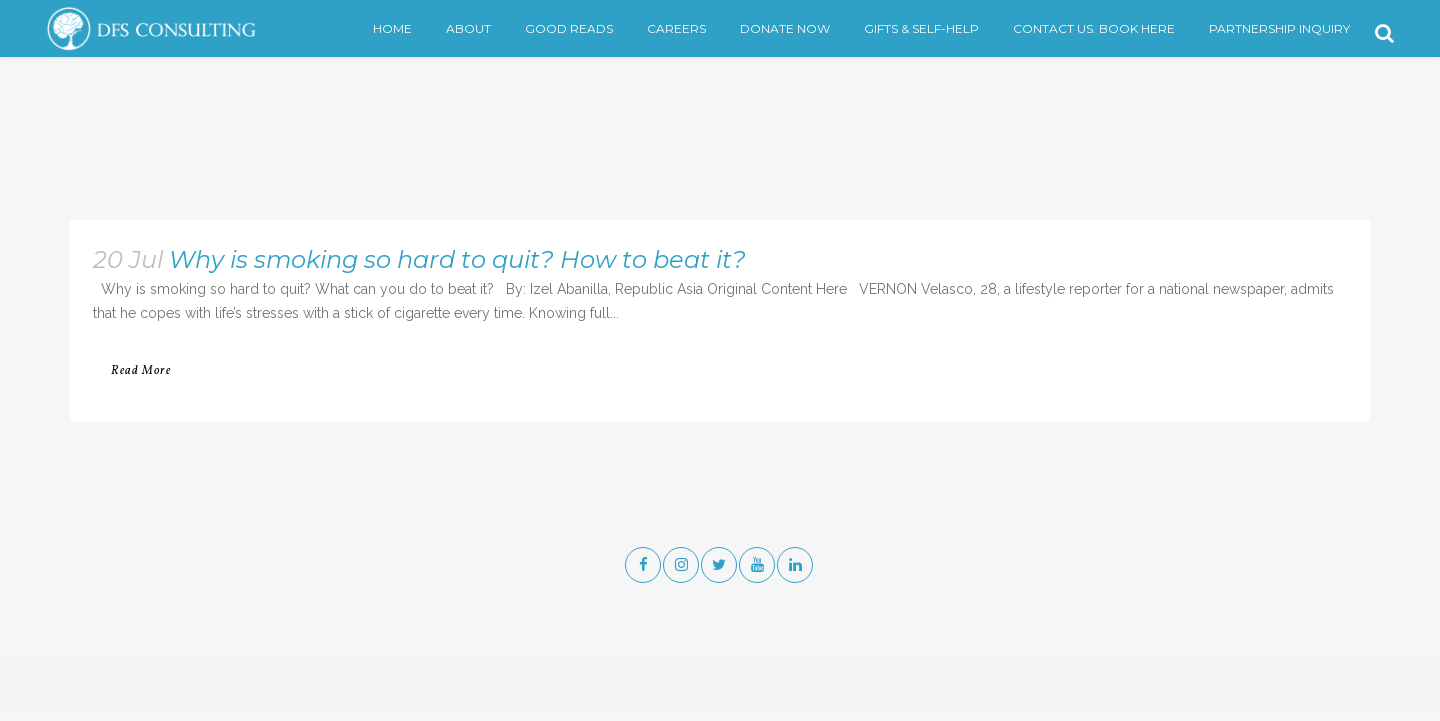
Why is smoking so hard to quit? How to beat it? (457, 259)
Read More (141, 371)
